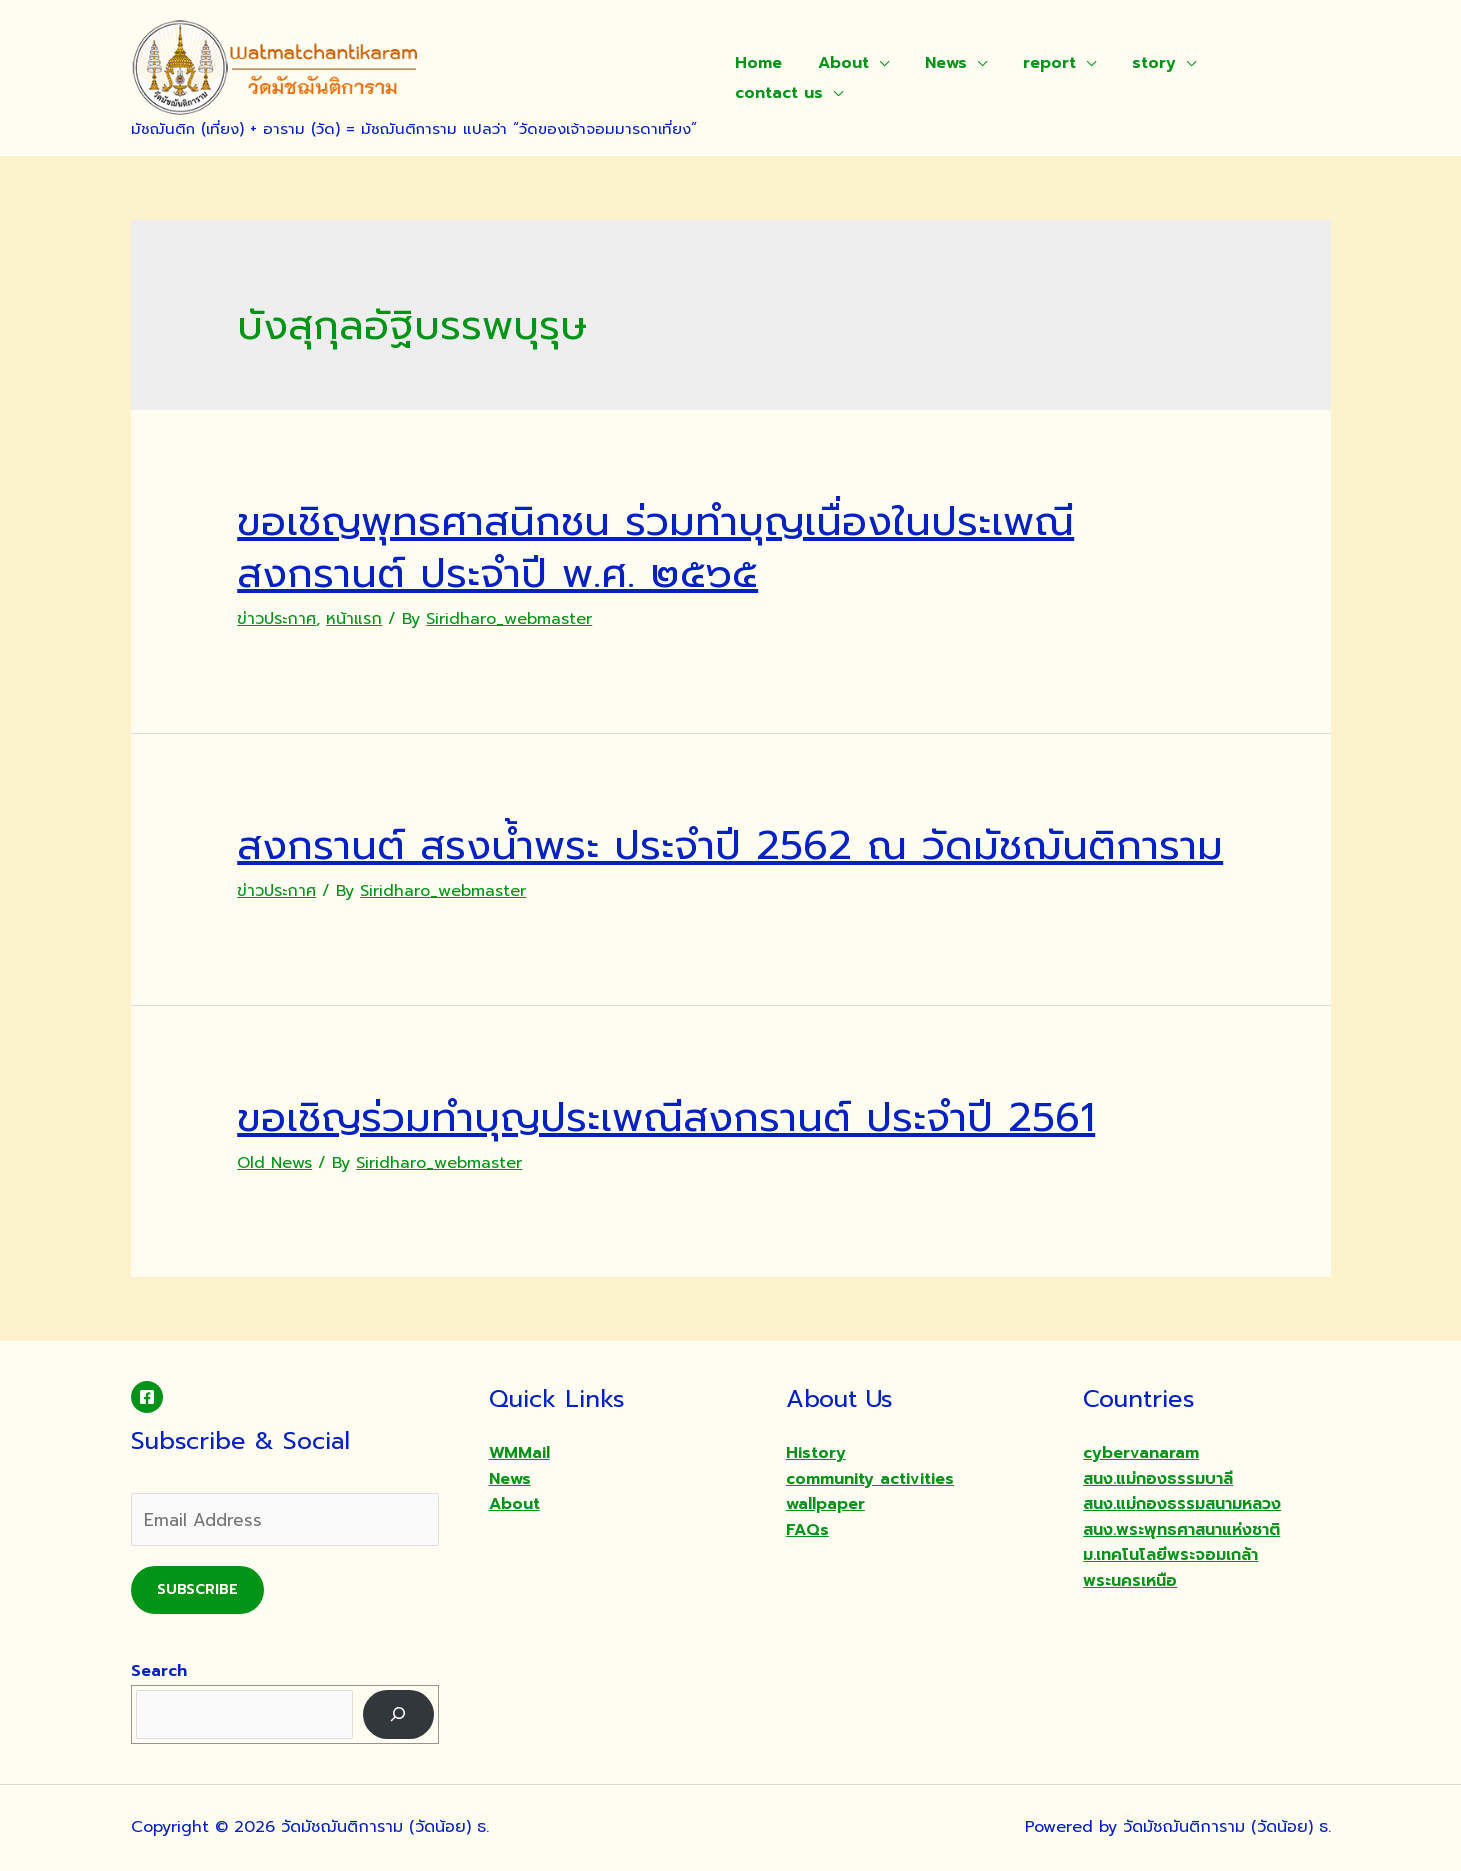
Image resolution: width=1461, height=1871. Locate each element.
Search (159, 1671)
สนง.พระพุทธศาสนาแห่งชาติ (1181, 1530)
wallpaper (825, 1504)
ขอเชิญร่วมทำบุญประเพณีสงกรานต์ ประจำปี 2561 (666, 1117)
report (1035, 63)
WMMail (519, 1453)
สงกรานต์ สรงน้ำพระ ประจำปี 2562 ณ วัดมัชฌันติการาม (730, 845)
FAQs (807, 1530)
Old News (274, 1163)
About (837, 63)
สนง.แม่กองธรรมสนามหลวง (1182, 1504)
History (816, 1453)
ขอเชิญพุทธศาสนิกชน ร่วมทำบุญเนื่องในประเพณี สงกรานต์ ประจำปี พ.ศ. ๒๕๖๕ (655, 547)
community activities (870, 1479)
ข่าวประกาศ (276, 619)
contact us (777, 93)
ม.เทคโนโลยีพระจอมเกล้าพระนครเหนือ (1170, 1568)
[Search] (398, 1714)
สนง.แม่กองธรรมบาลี (1158, 1479)
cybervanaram (1141, 1453)
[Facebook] (147, 1397)
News (936, 63)
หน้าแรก (354, 619)
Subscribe (197, 1589)
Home (756, 63)
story (1136, 63)
